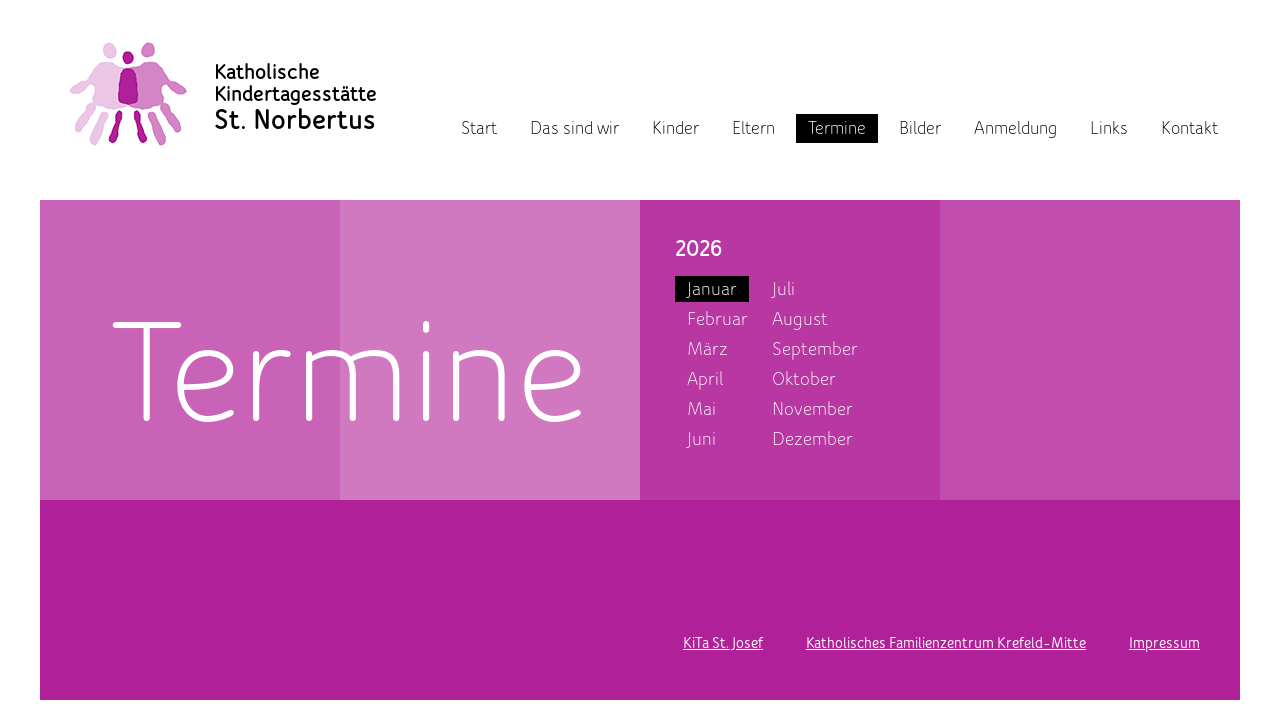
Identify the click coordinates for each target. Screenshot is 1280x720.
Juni (701, 439)
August (800, 319)
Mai (701, 409)
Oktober (804, 379)
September (815, 349)
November (812, 409)
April (705, 379)
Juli (783, 289)
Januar (712, 289)
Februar (717, 319)
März (707, 349)
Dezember (812, 439)
